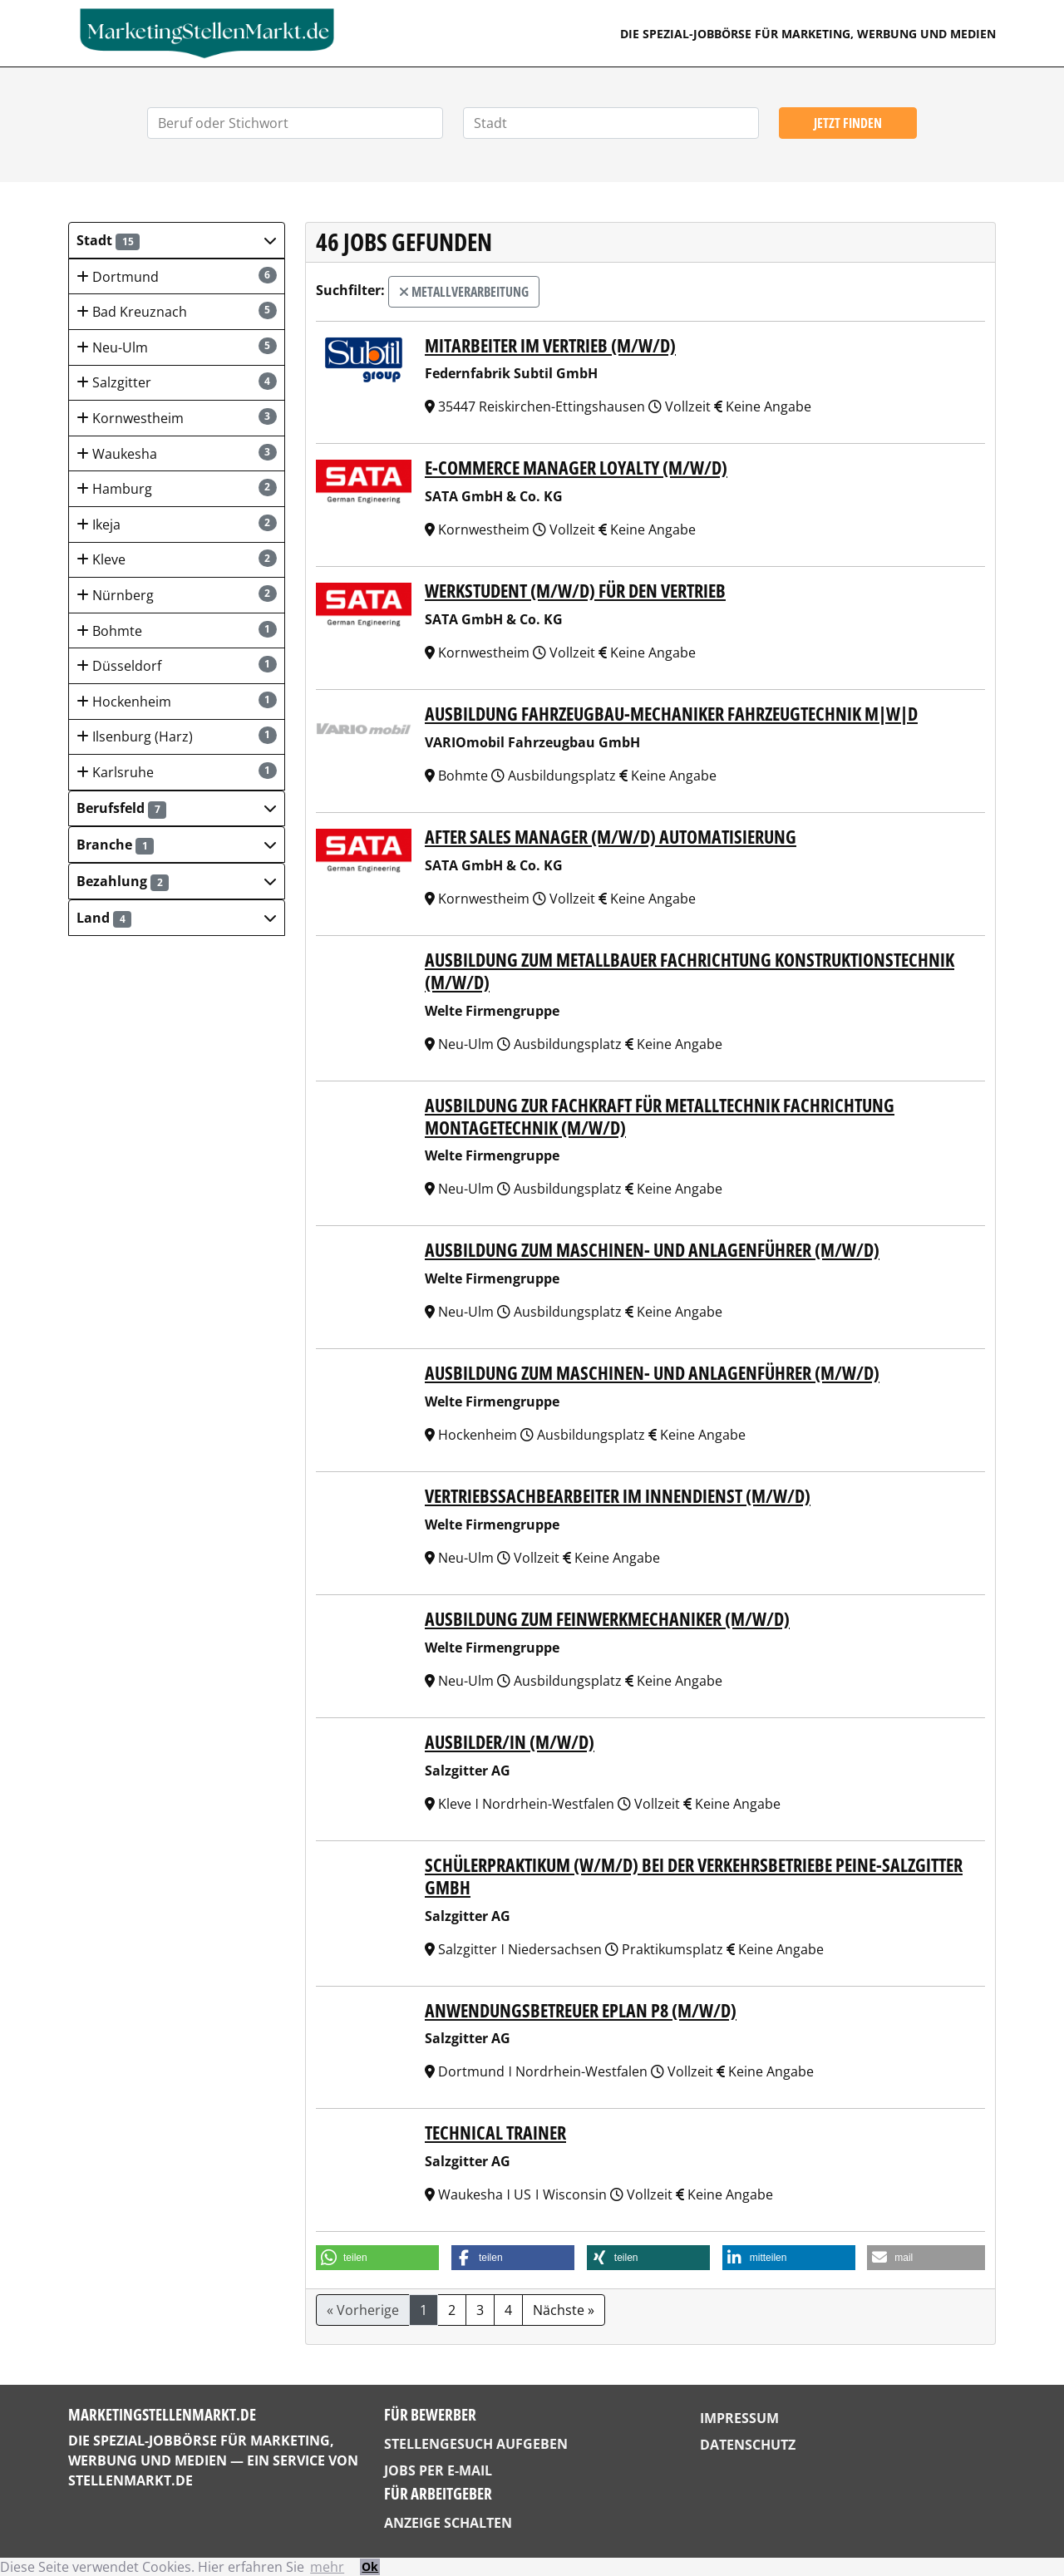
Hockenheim (176, 701)
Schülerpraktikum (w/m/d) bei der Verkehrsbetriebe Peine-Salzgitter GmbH (694, 1876)
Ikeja (176, 524)
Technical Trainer (495, 2132)
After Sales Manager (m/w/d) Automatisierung (610, 837)
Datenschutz (748, 2445)
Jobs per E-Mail (438, 2470)
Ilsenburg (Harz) (176, 736)
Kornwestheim (176, 417)
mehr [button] (327, 2567)
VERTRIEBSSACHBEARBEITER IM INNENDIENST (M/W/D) (617, 1496)
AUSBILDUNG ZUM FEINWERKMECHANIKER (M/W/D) (607, 1619)
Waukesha (176, 453)
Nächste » (563, 2310)
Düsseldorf (176, 665)
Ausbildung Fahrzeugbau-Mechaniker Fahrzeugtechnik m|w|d (671, 714)
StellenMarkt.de (130, 2480)
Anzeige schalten (448, 2523)
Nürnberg (176, 594)
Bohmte (176, 630)
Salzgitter (176, 382)
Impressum (739, 2418)
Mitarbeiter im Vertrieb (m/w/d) (550, 345)
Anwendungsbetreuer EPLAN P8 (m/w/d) (580, 2010)
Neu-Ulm (176, 347)
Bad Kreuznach (176, 311)
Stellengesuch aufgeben (476, 2444)
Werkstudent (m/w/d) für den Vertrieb (575, 590)
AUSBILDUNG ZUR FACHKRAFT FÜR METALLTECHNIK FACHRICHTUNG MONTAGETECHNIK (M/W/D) (659, 1116)
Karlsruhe (176, 771)
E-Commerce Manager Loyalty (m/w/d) (576, 467)
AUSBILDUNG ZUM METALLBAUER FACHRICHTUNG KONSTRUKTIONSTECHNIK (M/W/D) (689, 971)
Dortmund (176, 276)
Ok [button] (370, 2566)
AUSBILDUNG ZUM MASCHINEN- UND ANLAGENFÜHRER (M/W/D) (652, 1250)
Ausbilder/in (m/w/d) (509, 1742)
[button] (176, 240)
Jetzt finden (848, 123)
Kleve (176, 559)
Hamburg (176, 488)
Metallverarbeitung (464, 292)
